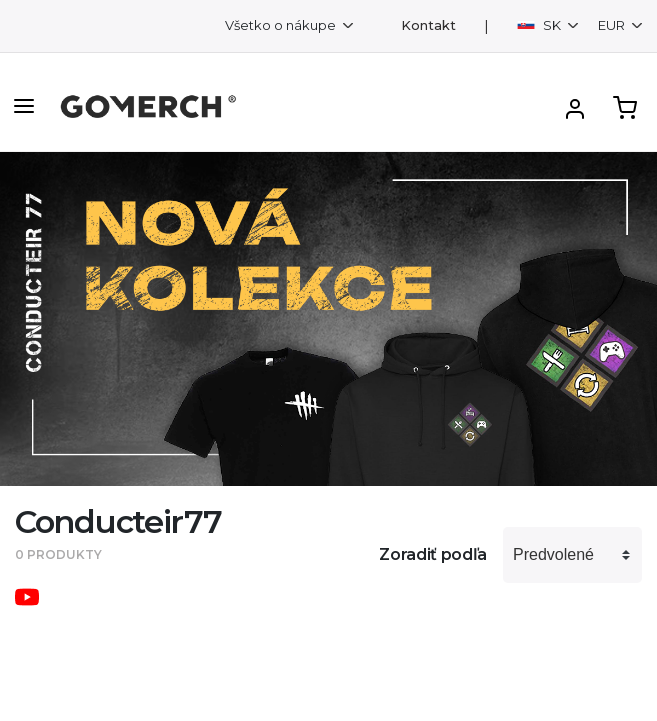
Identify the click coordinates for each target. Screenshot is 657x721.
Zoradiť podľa (433, 554)
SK (540, 25)
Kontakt (428, 25)
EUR (613, 25)
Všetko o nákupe (282, 25)
